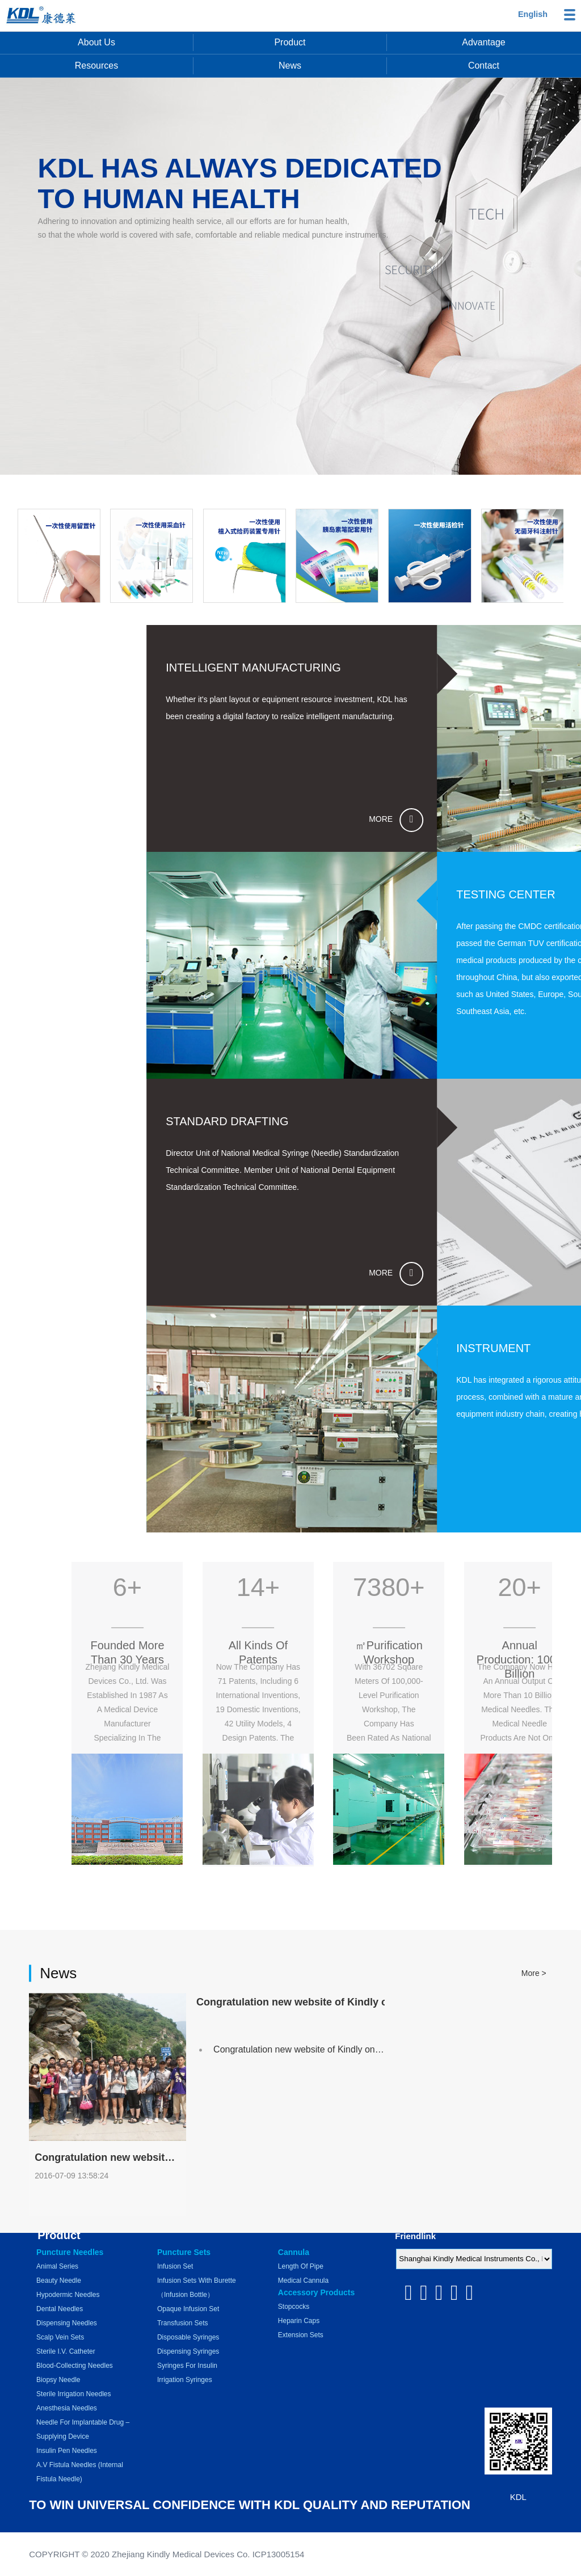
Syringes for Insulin (187, 2366)
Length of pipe (300, 2266)
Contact (483, 65)
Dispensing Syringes (188, 2351)
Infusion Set (175, 2266)
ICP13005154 (278, 2554)
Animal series (57, 2266)
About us (96, 42)
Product (289, 42)
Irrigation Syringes (184, 2380)
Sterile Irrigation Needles (73, 2394)
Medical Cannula (303, 2280)
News (290, 65)
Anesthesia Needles (66, 2408)
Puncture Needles (69, 2252)
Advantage (484, 42)
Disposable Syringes (188, 2337)
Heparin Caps (298, 2321)
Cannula (293, 2252)
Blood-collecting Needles (74, 2366)
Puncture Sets (183, 2252)
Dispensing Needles (66, 2323)
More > (533, 2055)
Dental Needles (59, 2309)
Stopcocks (293, 2307)
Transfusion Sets (182, 2323)
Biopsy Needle (58, 2380)
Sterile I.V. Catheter (65, 2351)
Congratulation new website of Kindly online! (302, 2132)
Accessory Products (316, 2292)
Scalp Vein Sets (60, 2337)
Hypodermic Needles (67, 2295)
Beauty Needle (58, 2280)
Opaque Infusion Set (188, 2309)
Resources (96, 65)
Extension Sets (300, 2335)
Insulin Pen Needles (66, 2451)
